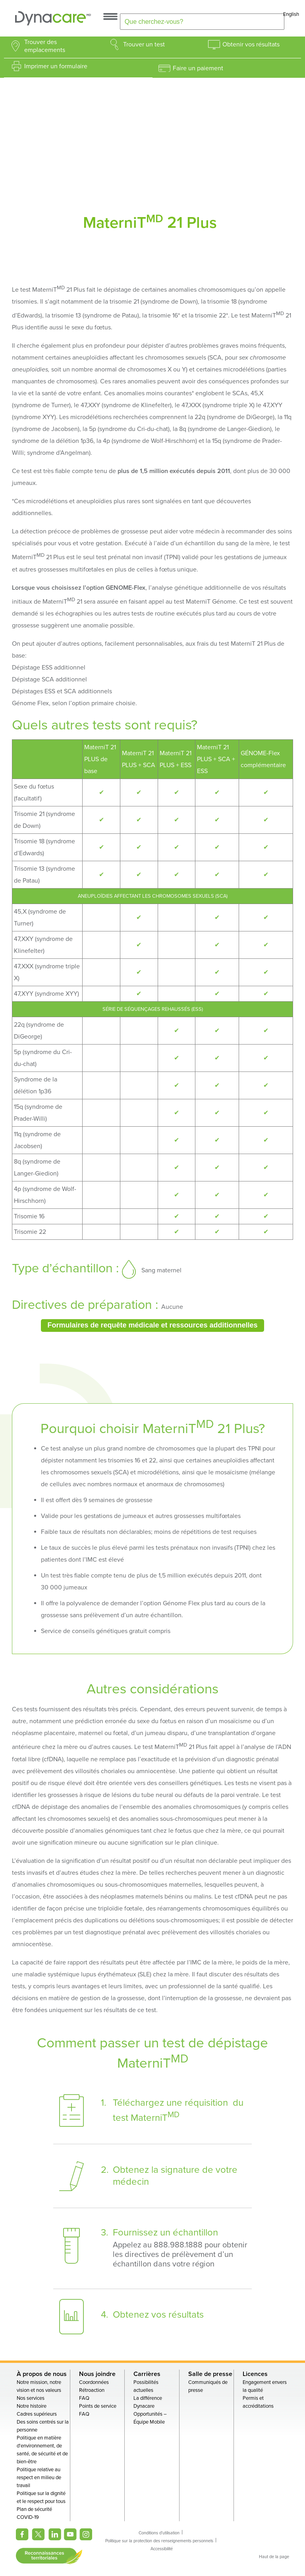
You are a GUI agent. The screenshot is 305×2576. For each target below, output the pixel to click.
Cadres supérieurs (37, 2414)
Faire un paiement (198, 68)
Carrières (146, 2374)
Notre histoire (31, 2406)
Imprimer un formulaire (55, 66)
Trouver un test (144, 44)
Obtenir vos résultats (251, 44)
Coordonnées (94, 2382)
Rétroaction (91, 2390)
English (291, 14)
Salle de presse (210, 2374)
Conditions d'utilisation (159, 2533)
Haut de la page (274, 2556)
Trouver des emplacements (44, 46)
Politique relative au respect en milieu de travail (39, 2477)
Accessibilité (162, 2548)
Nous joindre (97, 2374)
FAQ (84, 2398)
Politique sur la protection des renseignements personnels (159, 2540)
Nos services (30, 2398)
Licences (255, 2374)
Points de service (97, 2406)
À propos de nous (42, 2374)
